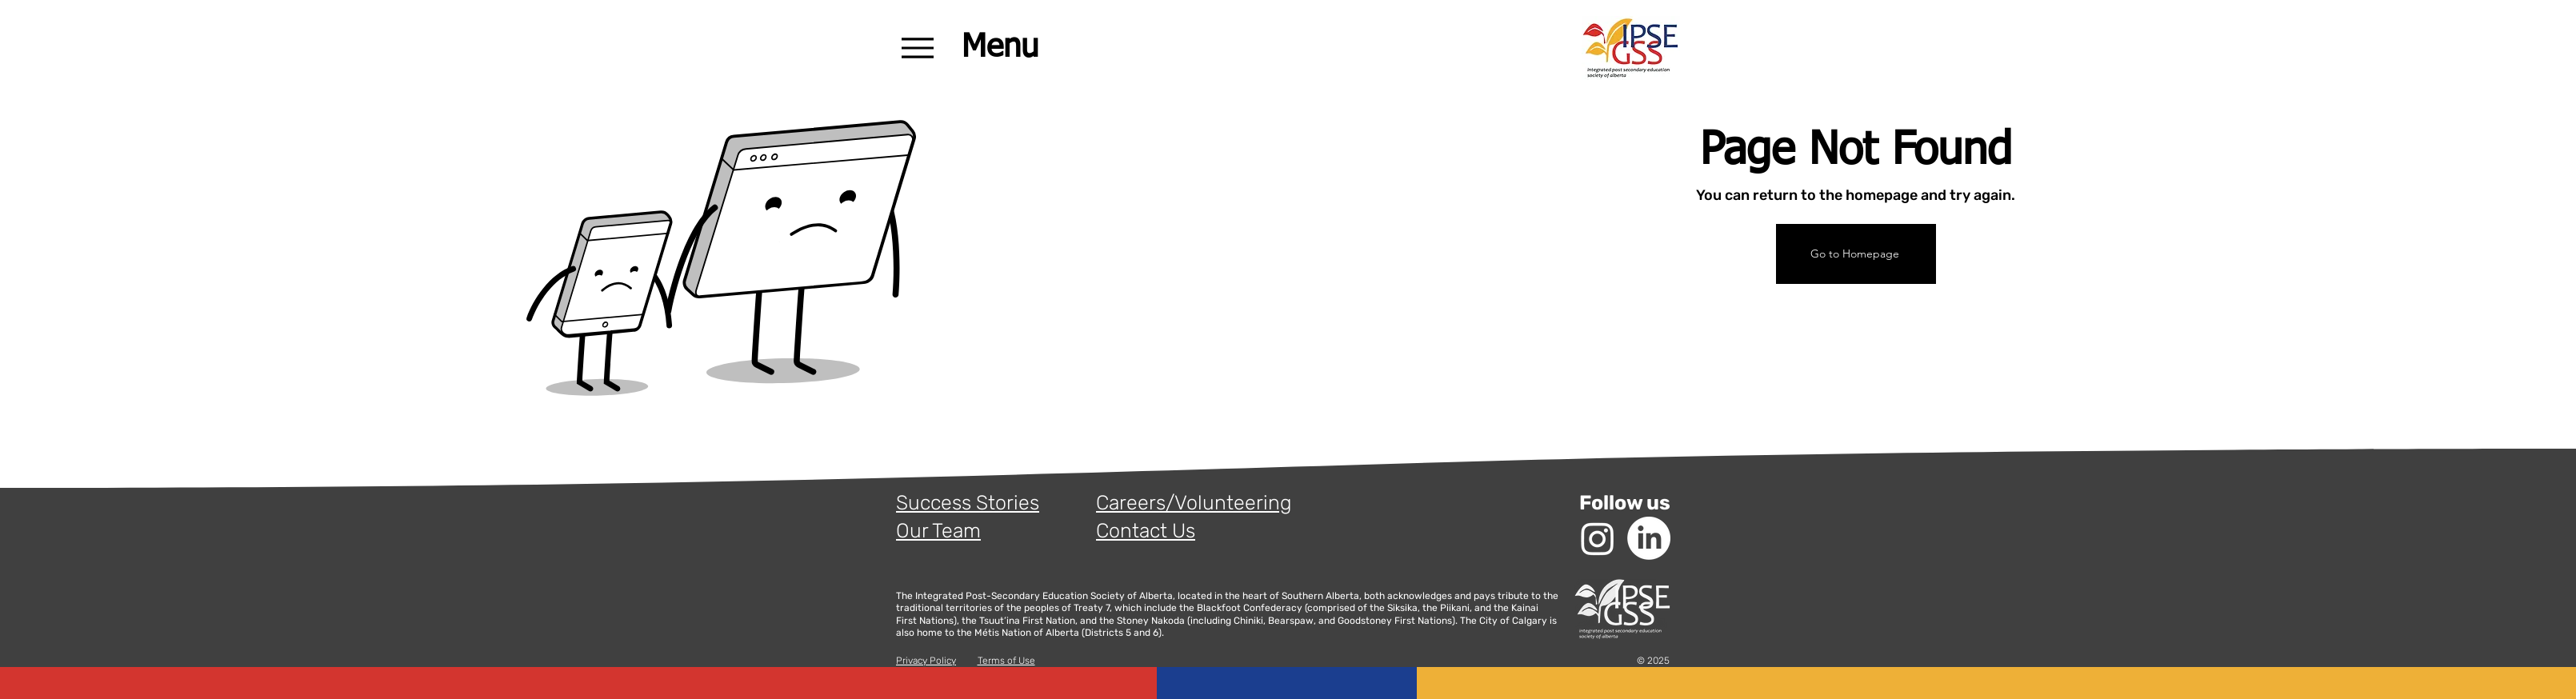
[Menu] (986, 48)
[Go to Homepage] (1856, 254)
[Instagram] (1597, 538)
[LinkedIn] (1648, 538)
